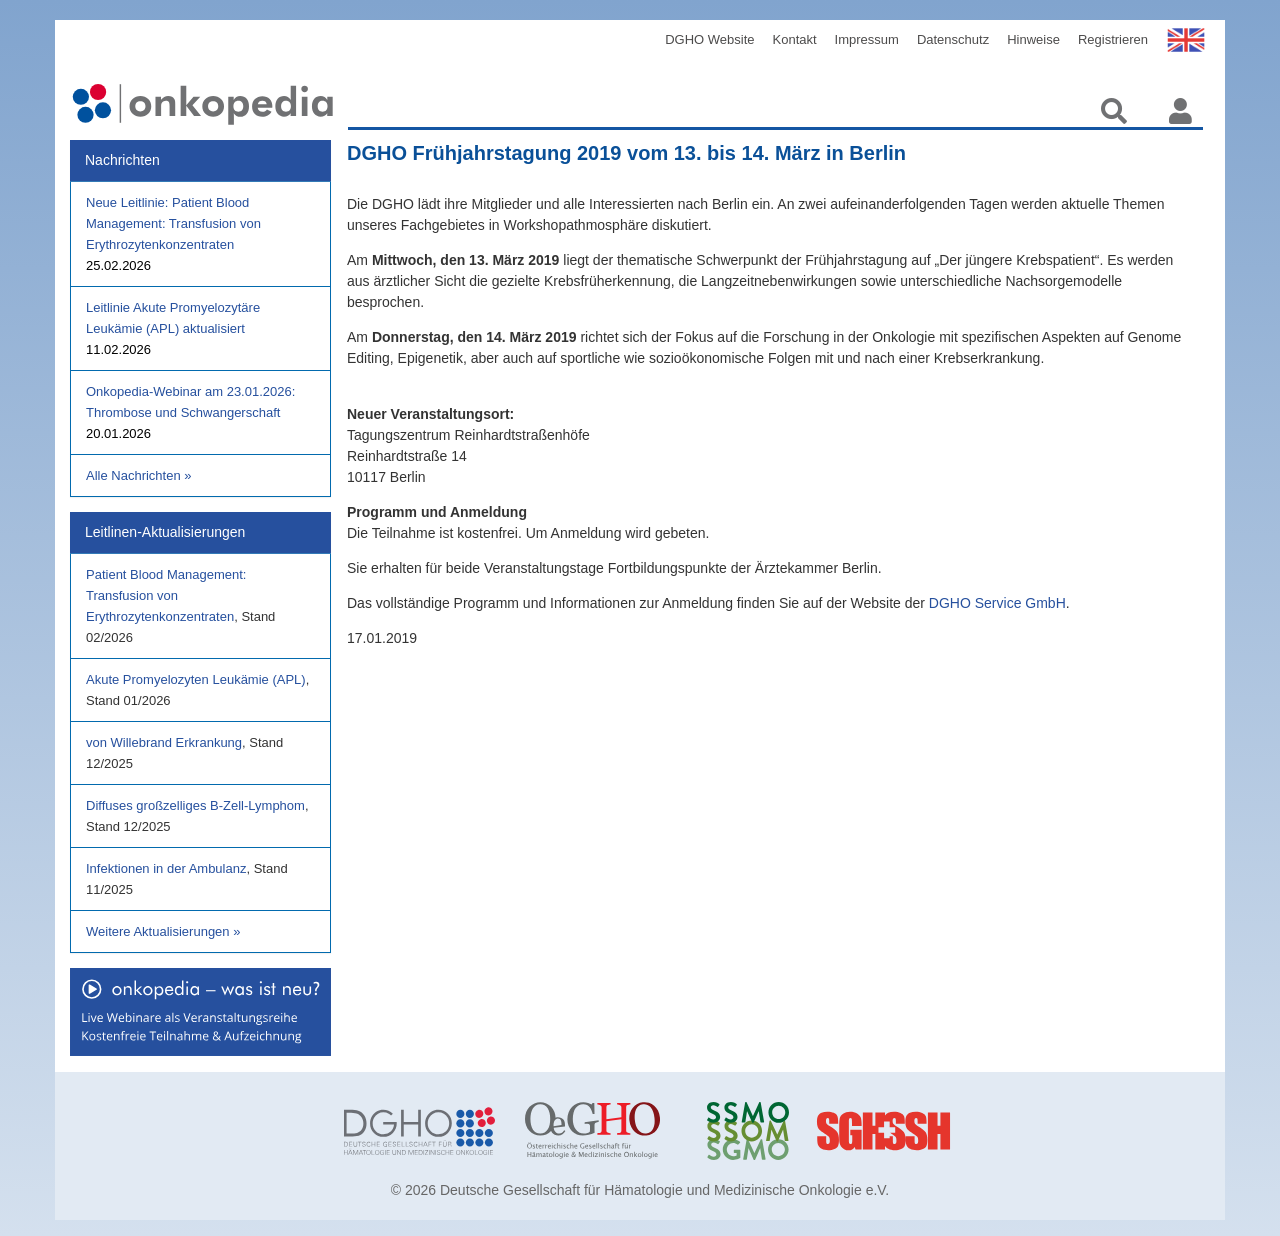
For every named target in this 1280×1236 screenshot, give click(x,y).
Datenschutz (953, 39)
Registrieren (1113, 39)
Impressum (867, 39)
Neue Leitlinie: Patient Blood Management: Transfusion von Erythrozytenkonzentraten (173, 223)
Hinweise (1033, 39)
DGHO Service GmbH (997, 603)
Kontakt (795, 39)
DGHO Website (709, 39)
